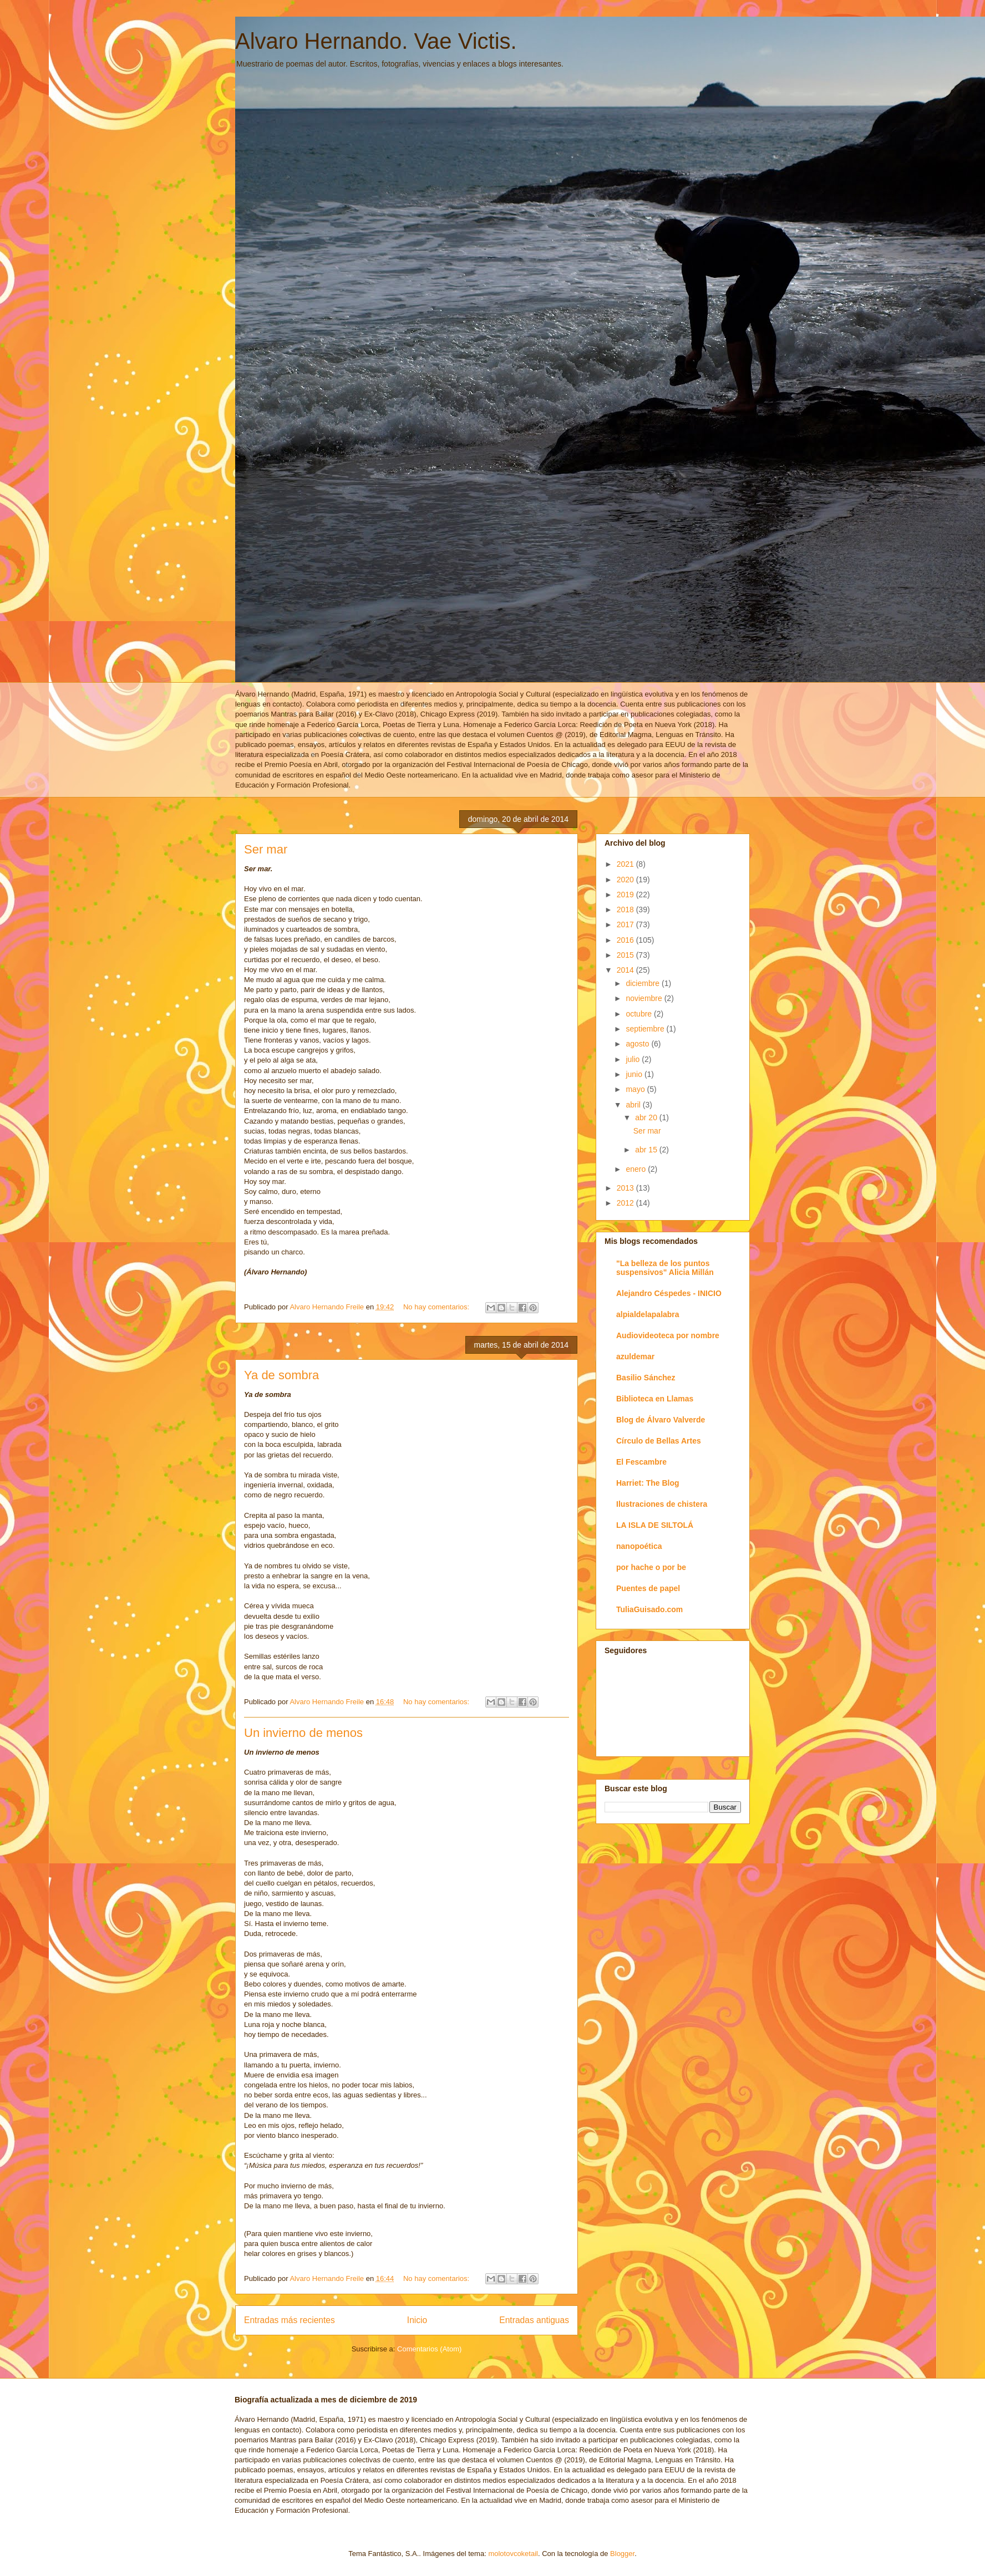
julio (634, 1059)
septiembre (646, 1028)
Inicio (417, 2320)
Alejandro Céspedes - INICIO (669, 1293)
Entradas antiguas (534, 2320)
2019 (626, 894)
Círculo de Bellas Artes (658, 1440)
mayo (636, 1089)
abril (634, 1104)
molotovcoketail (513, 2553)
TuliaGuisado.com (649, 1609)
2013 (626, 1187)
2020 (626, 879)
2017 (626, 924)
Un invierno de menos (303, 1733)
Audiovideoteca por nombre (667, 1335)
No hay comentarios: (437, 1307)
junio (635, 1074)
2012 (626, 1202)
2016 (626, 940)
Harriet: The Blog (647, 1482)
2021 (626, 864)
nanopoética (639, 1546)
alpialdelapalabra (647, 1314)
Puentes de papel (648, 1588)
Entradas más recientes (289, 2320)
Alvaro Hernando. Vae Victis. (376, 41)
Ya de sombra (281, 1375)
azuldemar (635, 1356)
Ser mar (265, 849)
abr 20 (647, 1117)
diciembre (644, 983)
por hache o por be (651, 1567)
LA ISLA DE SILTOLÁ (654, 1525)
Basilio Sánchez (646, 1377)
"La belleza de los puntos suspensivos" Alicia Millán (665, 1268)
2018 (626, 909)
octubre (640, 1013)
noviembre (645, 998)
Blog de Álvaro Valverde (660, 1419)
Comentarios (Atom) (429, 2349)
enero (637, 1169)
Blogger (622, 2553)
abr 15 (647, 1149)
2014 (626, 970)
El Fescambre (641, 1461)
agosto (638, 1043)
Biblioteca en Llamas (654, 1398)
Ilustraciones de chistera (661, 1504)
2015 (626, 955)
